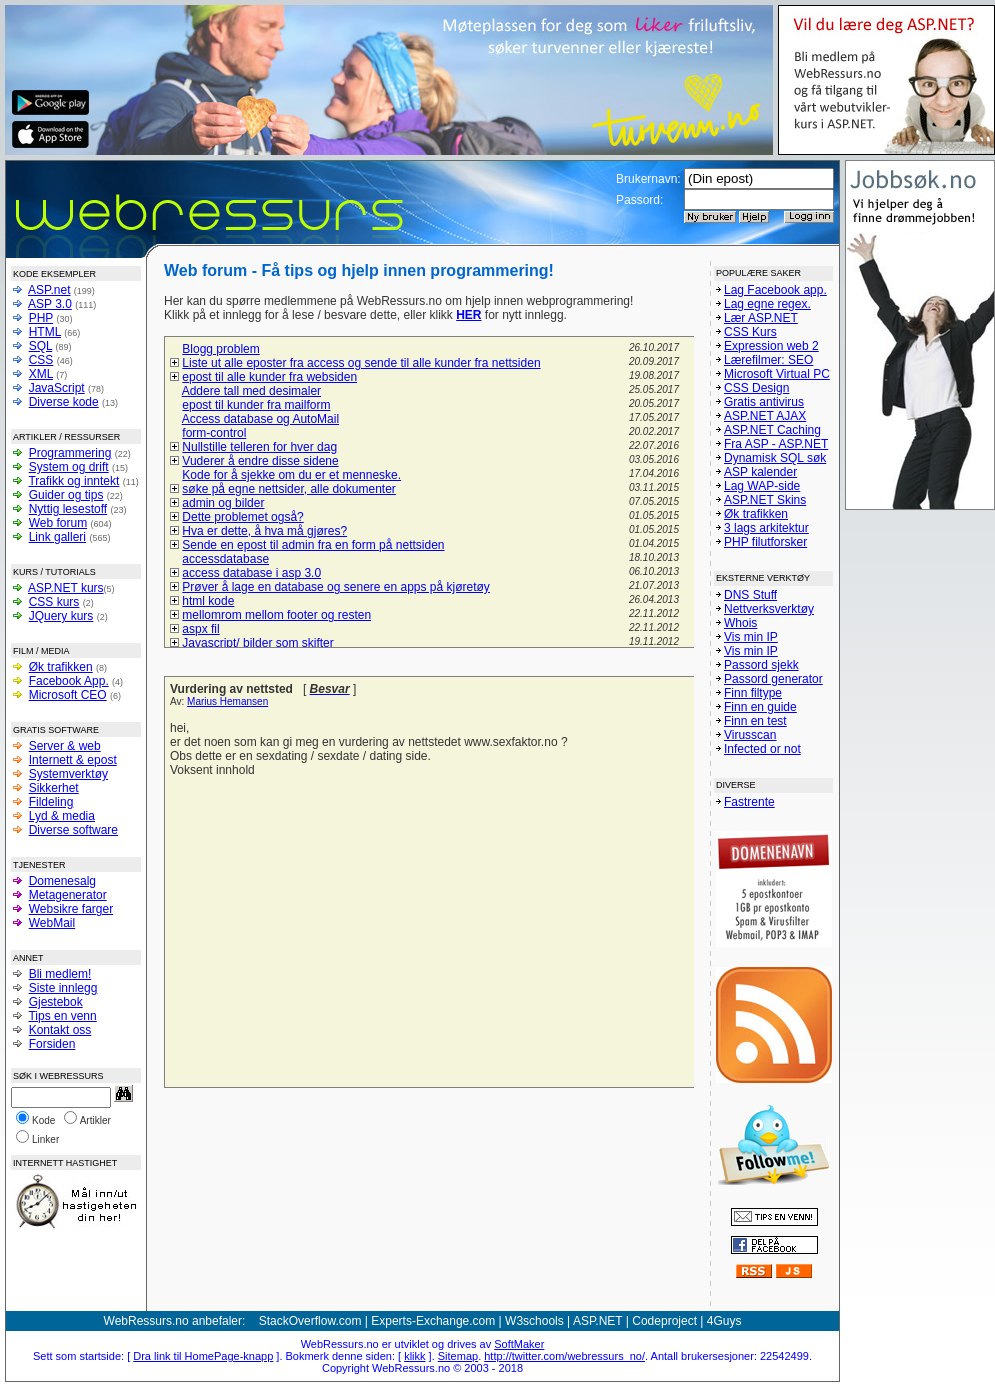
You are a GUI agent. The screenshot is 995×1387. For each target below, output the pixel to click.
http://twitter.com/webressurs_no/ (564, 1356)
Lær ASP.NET (761, 318)
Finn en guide (760, 707)
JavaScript (57, 388)
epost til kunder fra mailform (256, 405)
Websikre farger (71, 909)
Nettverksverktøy (769, 609)
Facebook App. (69, 681)
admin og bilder (223, 503)
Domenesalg (62, 881)
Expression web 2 (771, 346)
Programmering (70, 453)
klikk (414, 1356)
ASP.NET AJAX (765, 416)
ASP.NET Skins (765, 500)
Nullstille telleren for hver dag (259, 447)
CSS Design (756, 388)
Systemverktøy (68, 774)
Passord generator (773, 679)
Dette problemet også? (242, 517)
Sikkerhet (54, 788)
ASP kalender (760, 472)
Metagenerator (68, 895)
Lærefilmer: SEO (768, 360)
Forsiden (52, 1044)
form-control (214, 433)
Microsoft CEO (68, 695)
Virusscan (750, 735)
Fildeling (51, 802)
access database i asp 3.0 (251, 573)
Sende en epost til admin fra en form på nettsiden (313, 545)
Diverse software (73, 830)
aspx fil (200, 629)
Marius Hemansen (227, 701)
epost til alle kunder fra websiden (269, 377)
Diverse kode (64, 402)
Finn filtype (753, 693)
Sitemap (458, 1356)
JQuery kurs (61, 616)
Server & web (65, 746)
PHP (41, 318)
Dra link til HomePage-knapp (203, 1356)
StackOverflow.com (310, 1321)
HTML (45, 332)
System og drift (69, 467)
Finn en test (755, 721)
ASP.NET (598, 1321)
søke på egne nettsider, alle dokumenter (288, 489)
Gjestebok (56, 1002)
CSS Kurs (750, 332)
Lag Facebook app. (775, 290)
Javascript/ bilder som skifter (257, 643)
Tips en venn (62, 1016)
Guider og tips (66, 495)
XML (41, 374)
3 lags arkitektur (766, 528)
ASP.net (49, 290)
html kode (208, 601)
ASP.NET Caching (772, 430)
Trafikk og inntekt (73, 481)
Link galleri (57, 537)
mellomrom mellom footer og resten (276, 615)
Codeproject (664, 1321)
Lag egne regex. (767, 304)
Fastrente (749, 802)
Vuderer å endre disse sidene (260, 461)
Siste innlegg (63, 988)
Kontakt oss (60, 1030)
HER (468, 315)
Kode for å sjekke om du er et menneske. (291, 475)
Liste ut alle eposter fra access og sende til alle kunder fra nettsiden (361, 363)
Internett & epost (73, 760)
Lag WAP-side (762, 486)
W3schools (534, 1321)
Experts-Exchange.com (433, 1321)
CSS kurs (54, 602)
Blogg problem (220, 349)
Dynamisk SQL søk (775, 458)
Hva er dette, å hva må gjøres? (264, 531)
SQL (41, 346)
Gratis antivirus (764, 402)
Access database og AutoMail (260, 419)
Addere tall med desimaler (251, 391)
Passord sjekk (761, 665)
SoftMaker (519, 1344)
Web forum (58, 523)
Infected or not (762, 749)
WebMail (52, 923)
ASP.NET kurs (66, 588)
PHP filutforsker (765, 542)
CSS (41, 360)
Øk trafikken (61, 667)
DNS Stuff (750, 595)
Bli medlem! (60, 974)
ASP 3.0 (50, 304)
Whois (740, 623)
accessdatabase (225, 559)
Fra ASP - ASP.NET (776, 444)
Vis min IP (751, 637)
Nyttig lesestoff (68, 509)
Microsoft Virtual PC (777, 374)
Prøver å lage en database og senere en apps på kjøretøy (336, 587)
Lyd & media (62, 816)
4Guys (724, 1321)
